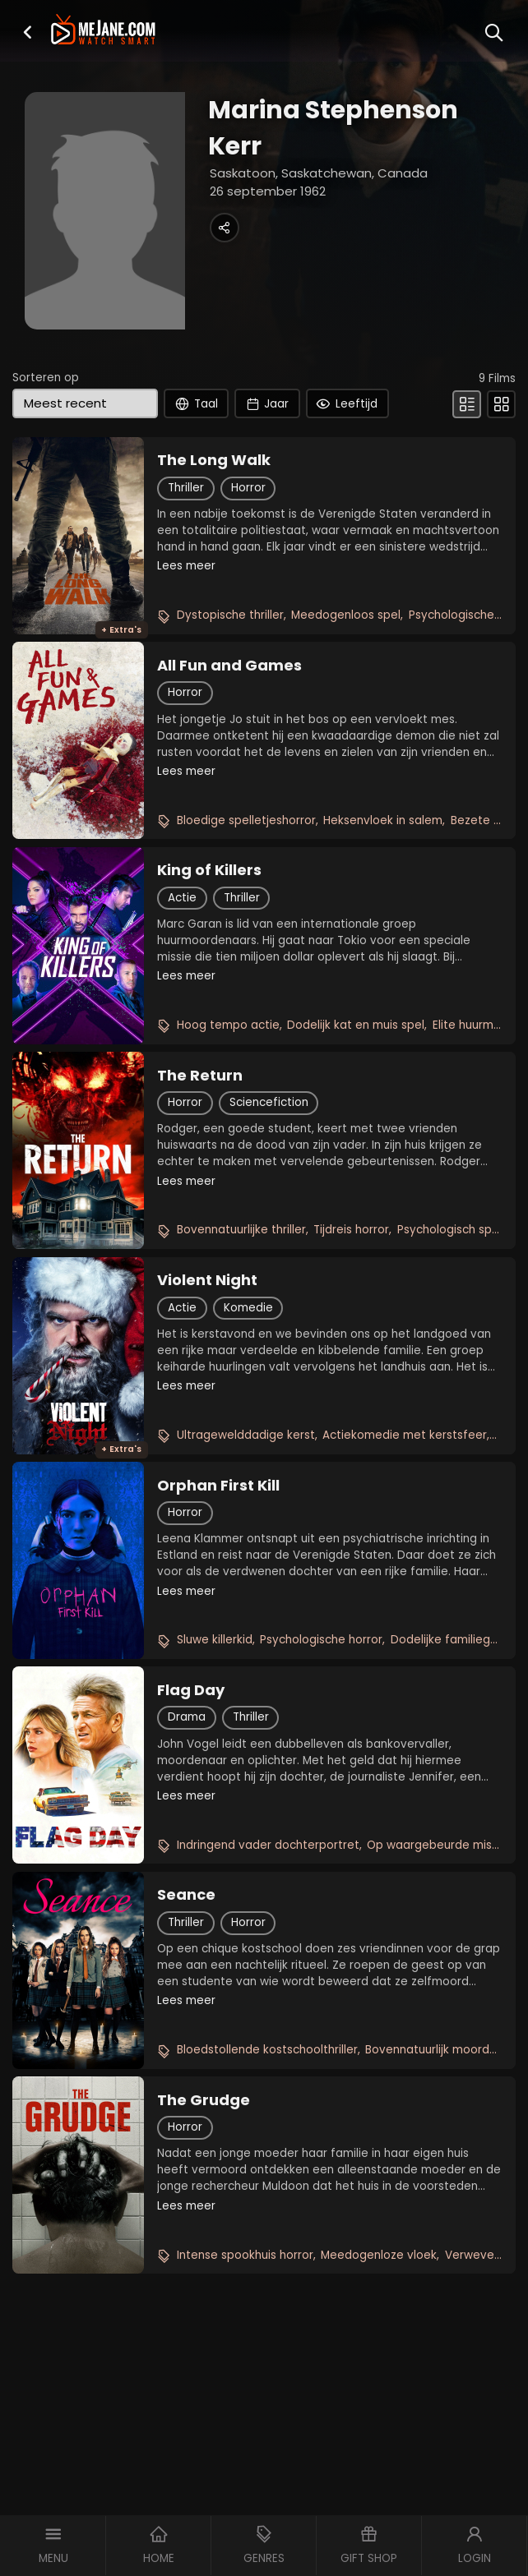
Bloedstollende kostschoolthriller (267, 2050)
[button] (27, 32)
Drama (187, 1717)
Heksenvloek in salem (382, 820)
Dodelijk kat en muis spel (355, 1025)
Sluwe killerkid (214, 1639)
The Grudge (203, 2100)
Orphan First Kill (218, 1485)
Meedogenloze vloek (379, 2255)
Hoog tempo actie (228, 1025)
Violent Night (207, 1280)
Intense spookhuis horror (245, 2255)
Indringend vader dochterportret (268, 1845)
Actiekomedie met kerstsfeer (404, 1435)
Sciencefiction (268, 1102)
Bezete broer (487, 820)
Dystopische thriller (230, 615)
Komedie (248, 1308)
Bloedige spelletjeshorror (246, 820)
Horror (248, 487)
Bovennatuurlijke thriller (241, 1229)
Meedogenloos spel (346, 615)
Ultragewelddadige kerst (246, 1435)
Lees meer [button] (186, 566)
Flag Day (191, 1690)
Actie (182, 898)
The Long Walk (214, 460)
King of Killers (209, 870)
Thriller (186, 487)
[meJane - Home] (103, 30)
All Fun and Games (229, 665)
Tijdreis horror (351, 1229)
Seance (186, 1895)
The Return (200, 1075)
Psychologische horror (321, 1639)
